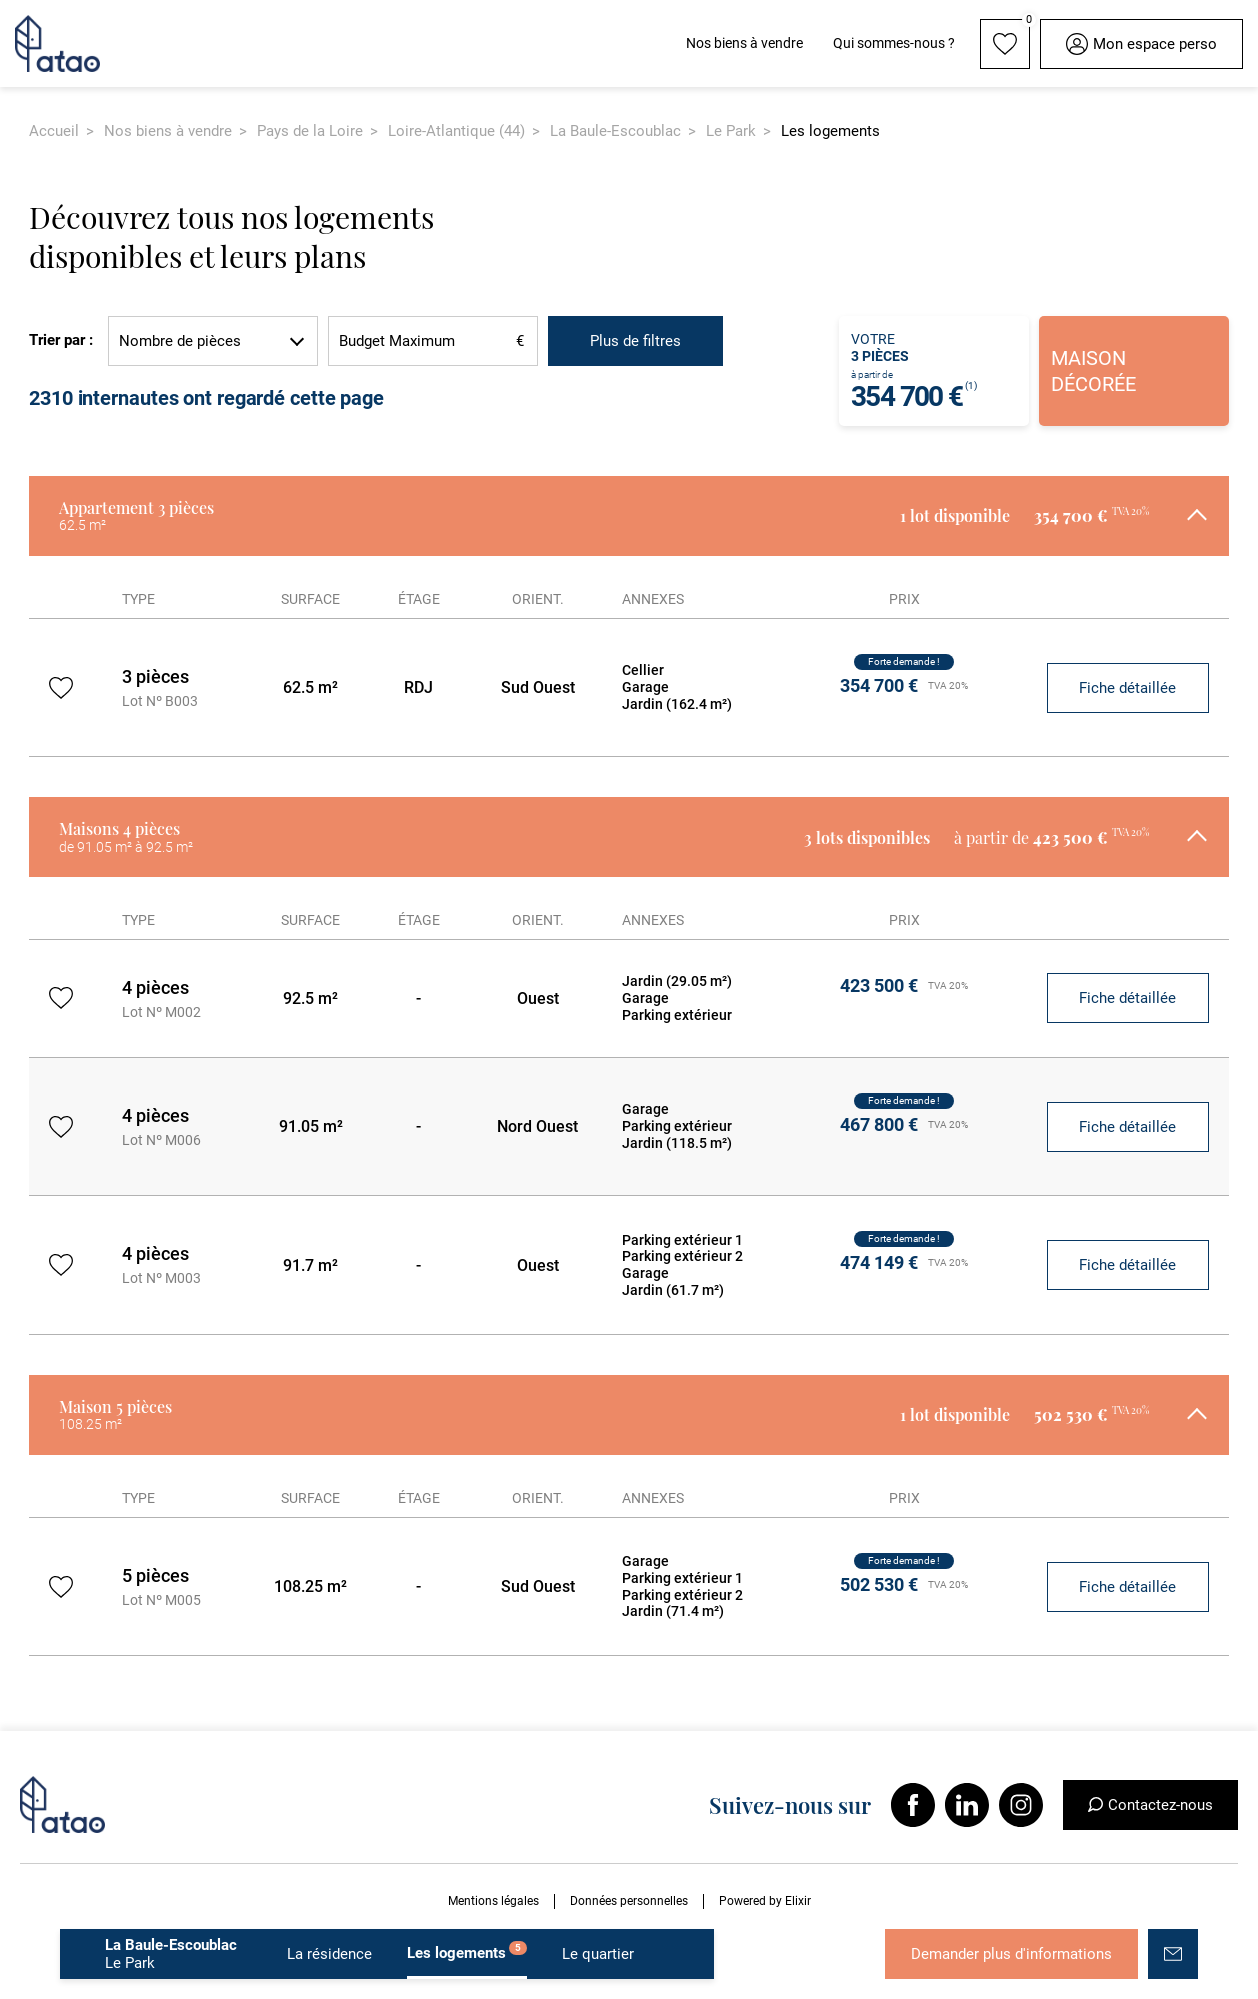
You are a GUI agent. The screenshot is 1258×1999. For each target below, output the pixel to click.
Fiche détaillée (1127, 688)
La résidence (329, 1954)
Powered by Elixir (765, 1901)
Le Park (731, 131)
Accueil (54, 131)
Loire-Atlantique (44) (456, 131)
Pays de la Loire (310, 131)
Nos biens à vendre (168, 131)
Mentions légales (493, 1901)
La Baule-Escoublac (615, 131)
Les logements (467, 1951)
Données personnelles (629, 1901)
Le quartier (598, 1954)
